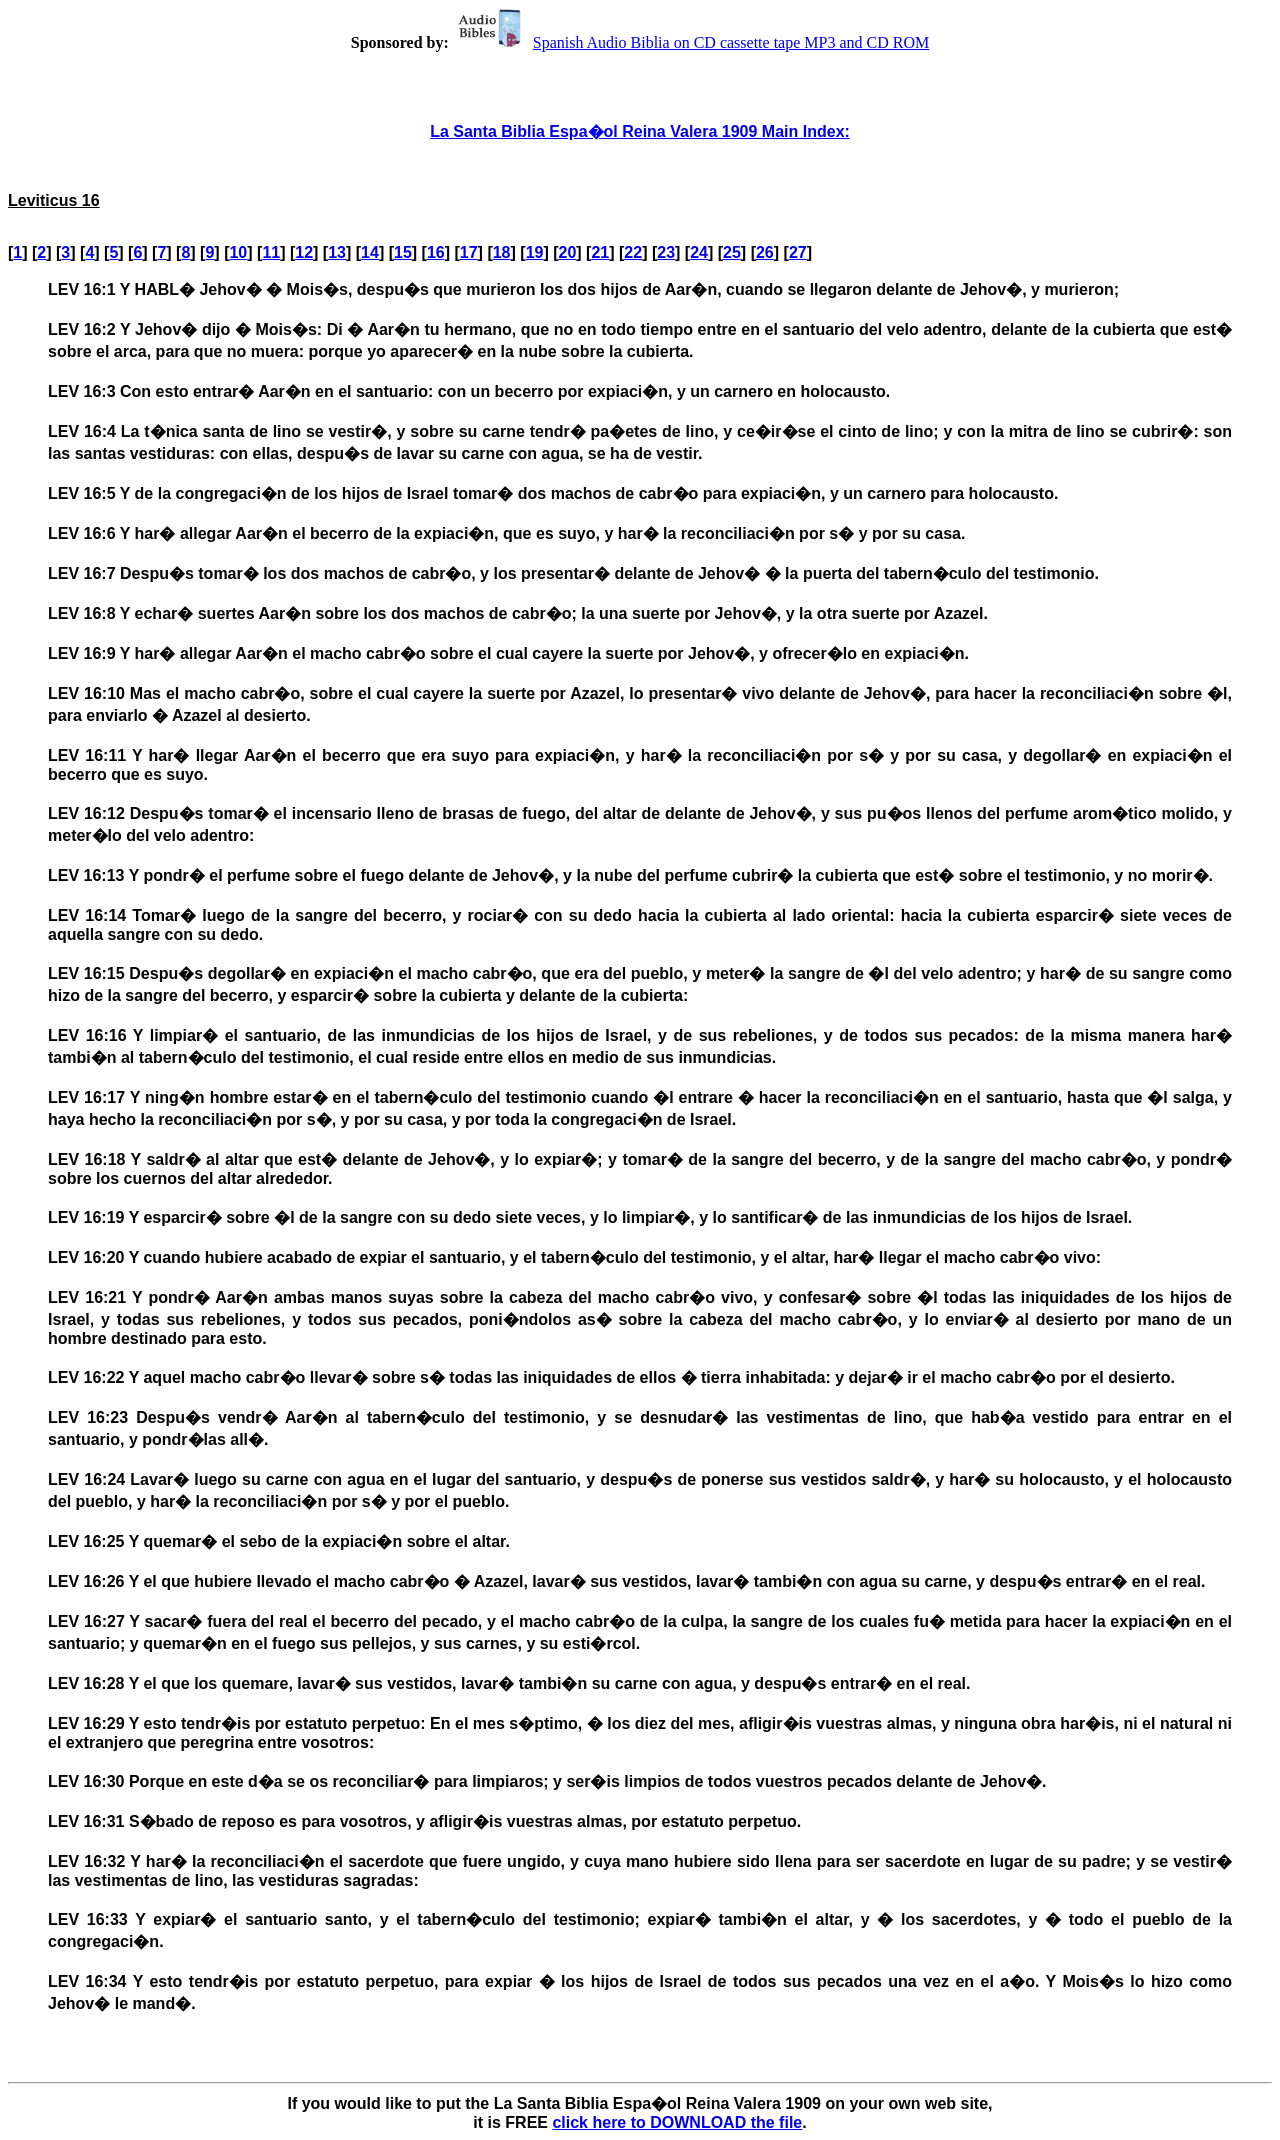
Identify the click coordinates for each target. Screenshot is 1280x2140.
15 (403, 252)
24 (699, 252)
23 (666, 252)
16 (436, 252)
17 (469, 252)
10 (238, 252)
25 (732, 252)
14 (370, 252)
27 (798, 252)
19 (535, 252)
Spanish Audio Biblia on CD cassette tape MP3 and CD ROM (691, 42)
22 (633, 252)
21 (600, 252)
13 (337, 252)
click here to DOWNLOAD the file (677, 2122)
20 (568, 252)
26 (765, 252)
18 (502, 252)
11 (271, 252)
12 (304, 252)
